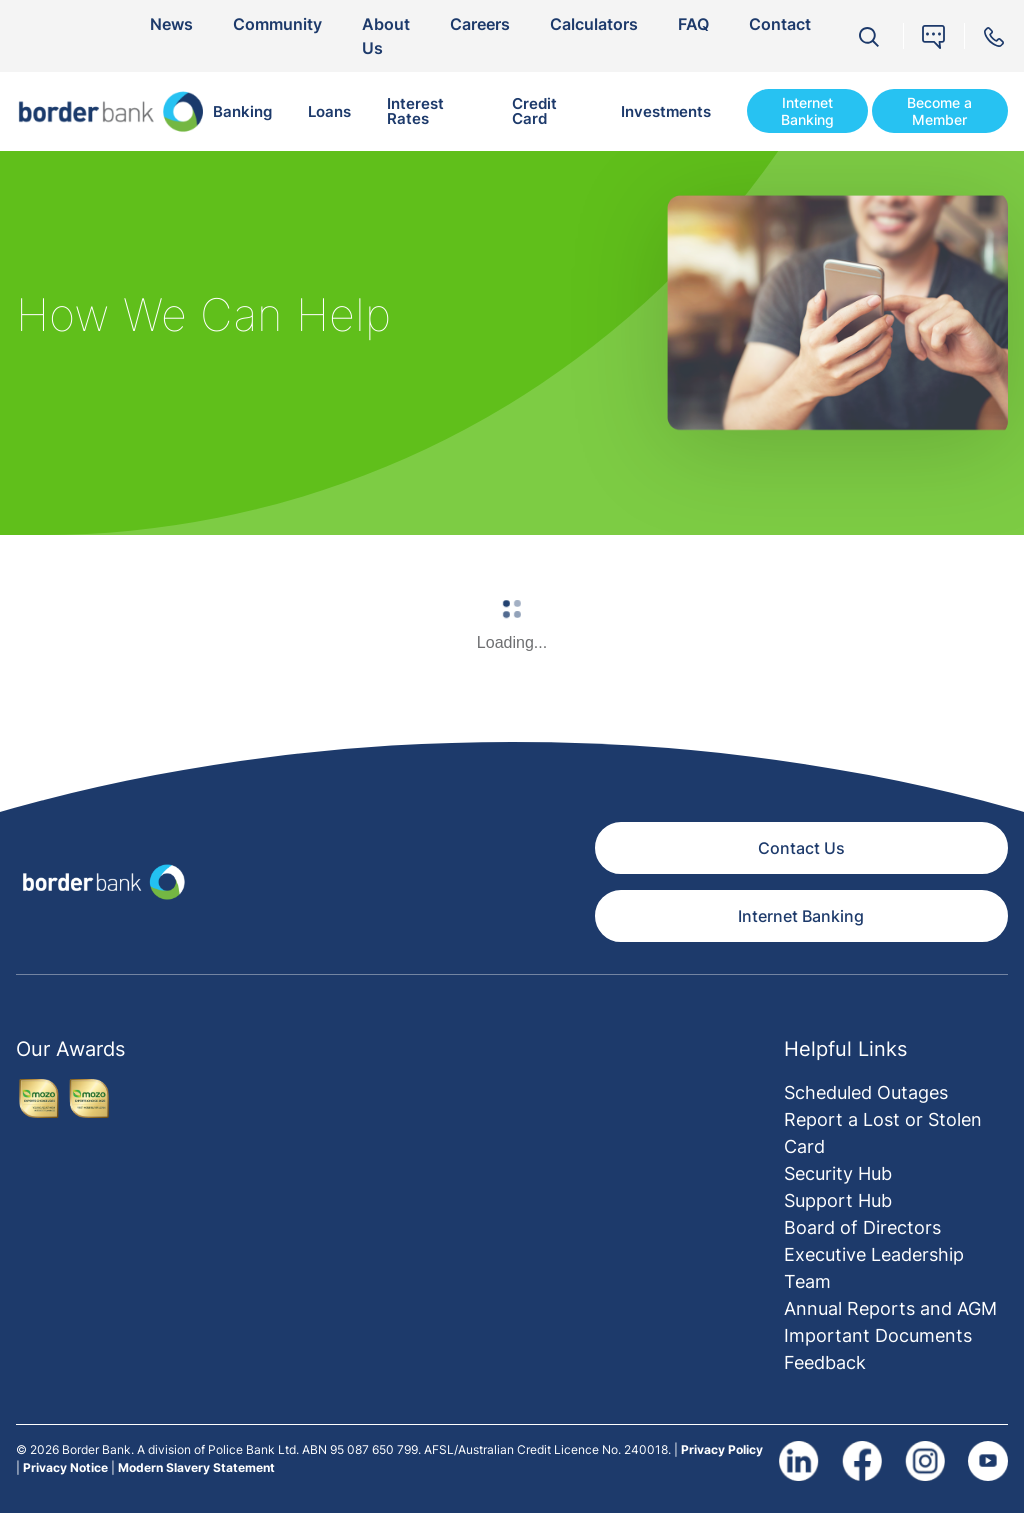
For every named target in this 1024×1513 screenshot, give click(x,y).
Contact (780, 24)
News (171, 24)
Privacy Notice (65, 1467)
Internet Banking (807, 111)
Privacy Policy (722, 1449)
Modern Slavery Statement (196, 1467)
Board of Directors (862, 1227)
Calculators (594, 24)
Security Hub (838, 1173)
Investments (666, 111)
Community (277, 24)
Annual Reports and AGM (890, 1308)
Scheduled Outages (866, 1092)
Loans (329, 111)
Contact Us (801, 848)
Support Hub (838, 1200)
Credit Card (534, 111)
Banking (242, 111)
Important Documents (878, 1335)
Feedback (825, 1362)
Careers (480, 24)
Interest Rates (415, 111)
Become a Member (939, 111)
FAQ (693, 24)
